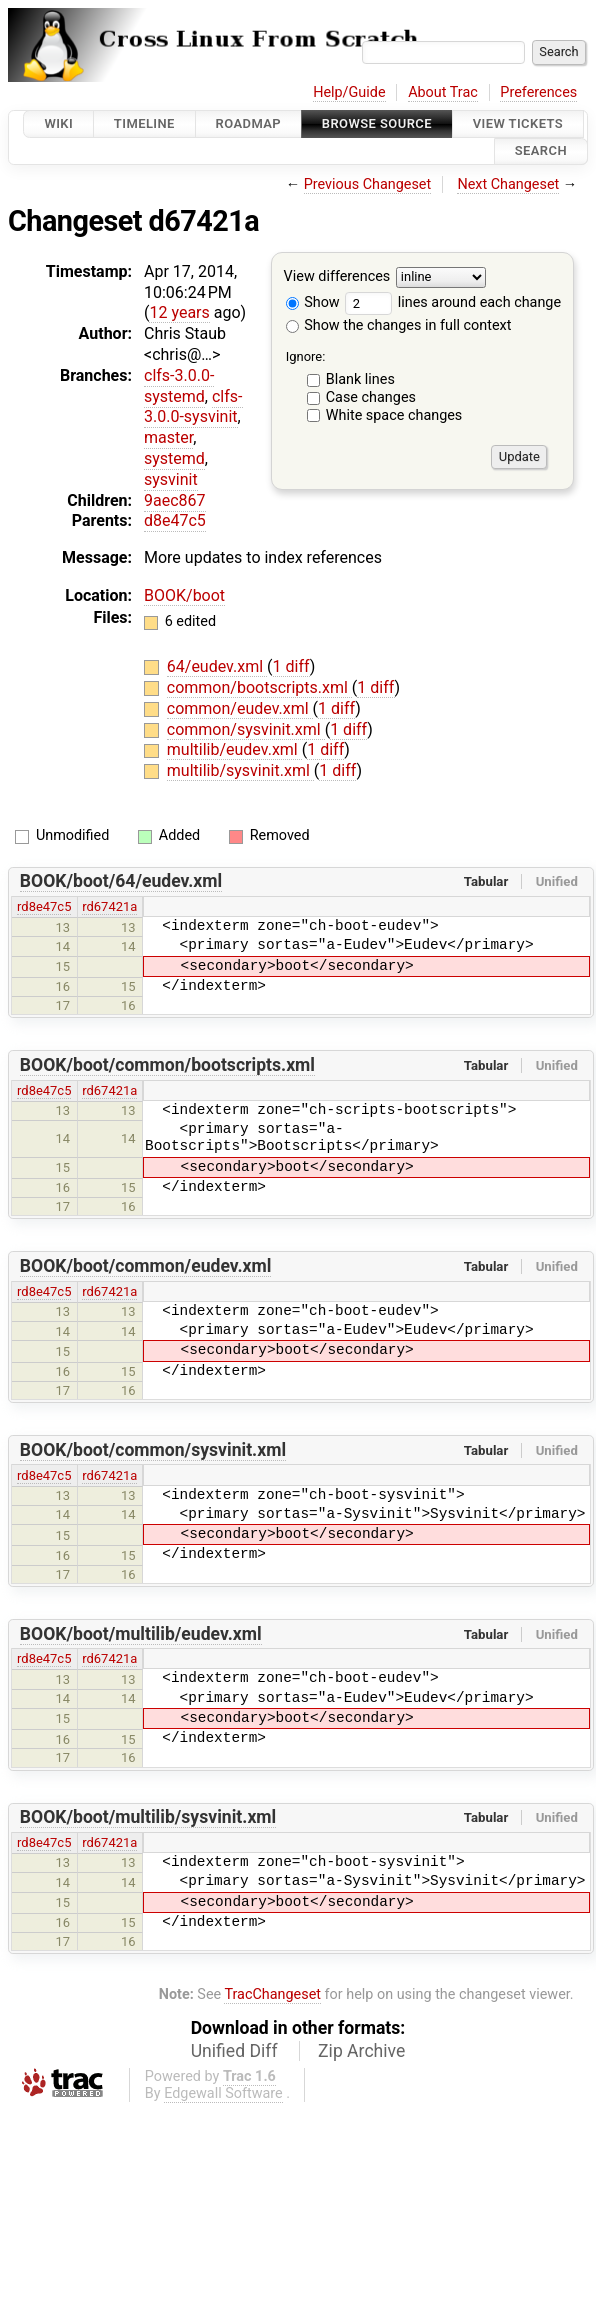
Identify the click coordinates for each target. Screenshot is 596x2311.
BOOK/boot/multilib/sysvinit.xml (148, 1817)
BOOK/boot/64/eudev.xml (121, 881)
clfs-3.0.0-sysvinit (193, 407)
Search (541, 151)
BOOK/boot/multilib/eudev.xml (141, 1634)
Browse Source (377, 123)
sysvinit (171, 479)
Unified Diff (234, 2051)
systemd (174, 458)
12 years (179, 312)
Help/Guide (349, 92)
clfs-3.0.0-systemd (179, 386)
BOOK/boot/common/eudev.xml (146, 1266)
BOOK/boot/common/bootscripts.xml (167, 1065)
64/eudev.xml (217, 666)
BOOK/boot (184, 595)
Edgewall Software (223, 2093)
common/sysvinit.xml (246, 729)
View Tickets (518, 123)
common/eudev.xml (240, 708)
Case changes (371, 397)
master (168, 437)
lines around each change (453, 302)
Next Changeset (508, 184)
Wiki (58, 123)
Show (313, 302)
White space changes (394, 415)
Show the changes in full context (399, 325)
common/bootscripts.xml (259, 687)
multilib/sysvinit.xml (240, 770)
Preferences (538, 92)
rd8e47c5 (44, 906)
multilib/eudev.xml (234, 749)
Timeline (144, 123)
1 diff (291, 666)
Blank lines (360, 379)
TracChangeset (272, 1994)
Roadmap (249, 123)
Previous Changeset (368, 184)
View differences (337, 276)
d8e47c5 (175, 520)
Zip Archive (361, 2051)
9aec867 (175, 500)
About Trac (443, 92)
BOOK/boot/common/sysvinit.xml (153, 1450)
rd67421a (109, 906)
